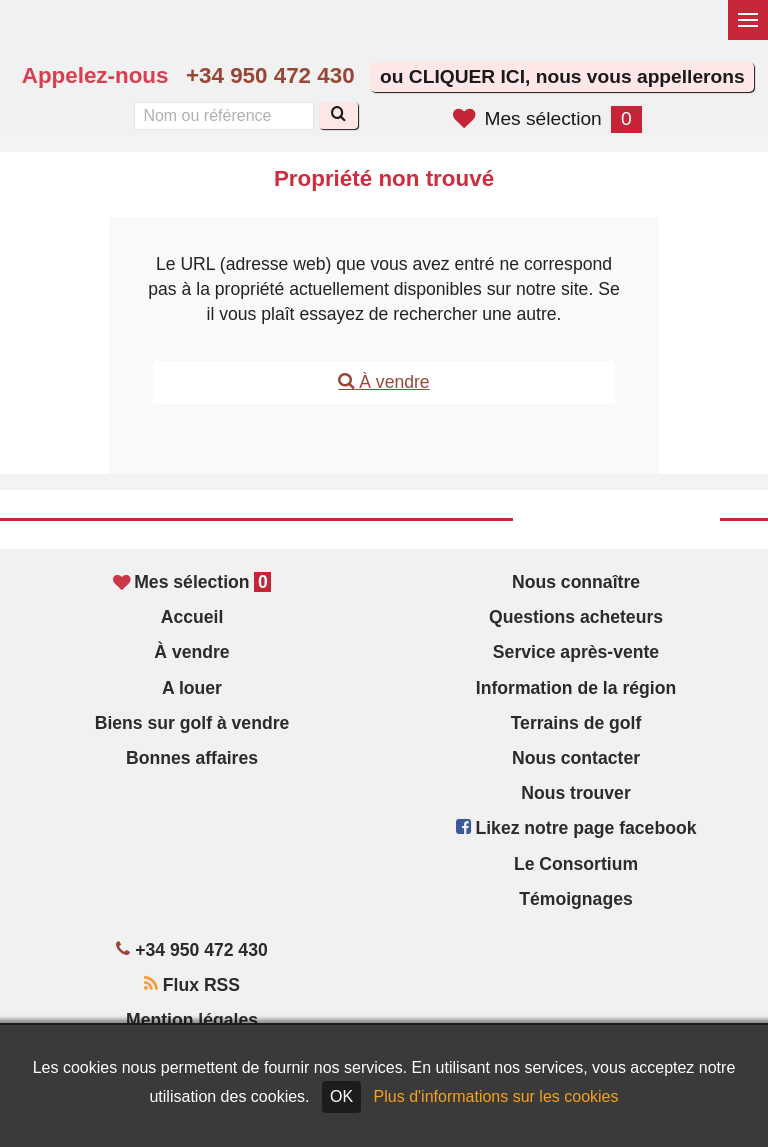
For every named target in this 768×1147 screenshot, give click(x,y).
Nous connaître (576, 582)
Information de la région (576, 688)
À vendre (383, 382)
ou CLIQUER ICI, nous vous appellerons (562, 76)
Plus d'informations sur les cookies (496, 1096)
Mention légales (192, 1020)
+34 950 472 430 (270, 75)
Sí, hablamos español (479, 36)
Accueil (192, 617)
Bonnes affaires (192, 758)
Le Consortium (576, 864)
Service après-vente (576, 652)
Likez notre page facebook (576, 828)
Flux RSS (192, 985)
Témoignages (575, 899)
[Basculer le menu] (748, 20)
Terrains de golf (576, 723)
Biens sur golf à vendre (192, 723)
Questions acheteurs (576, 617)
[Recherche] (338, 115)
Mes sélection (547, 118)
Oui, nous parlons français (522, 36)
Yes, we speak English (437, 36)
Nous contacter (576, 758)
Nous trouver (576, 793)
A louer (192, 688)
